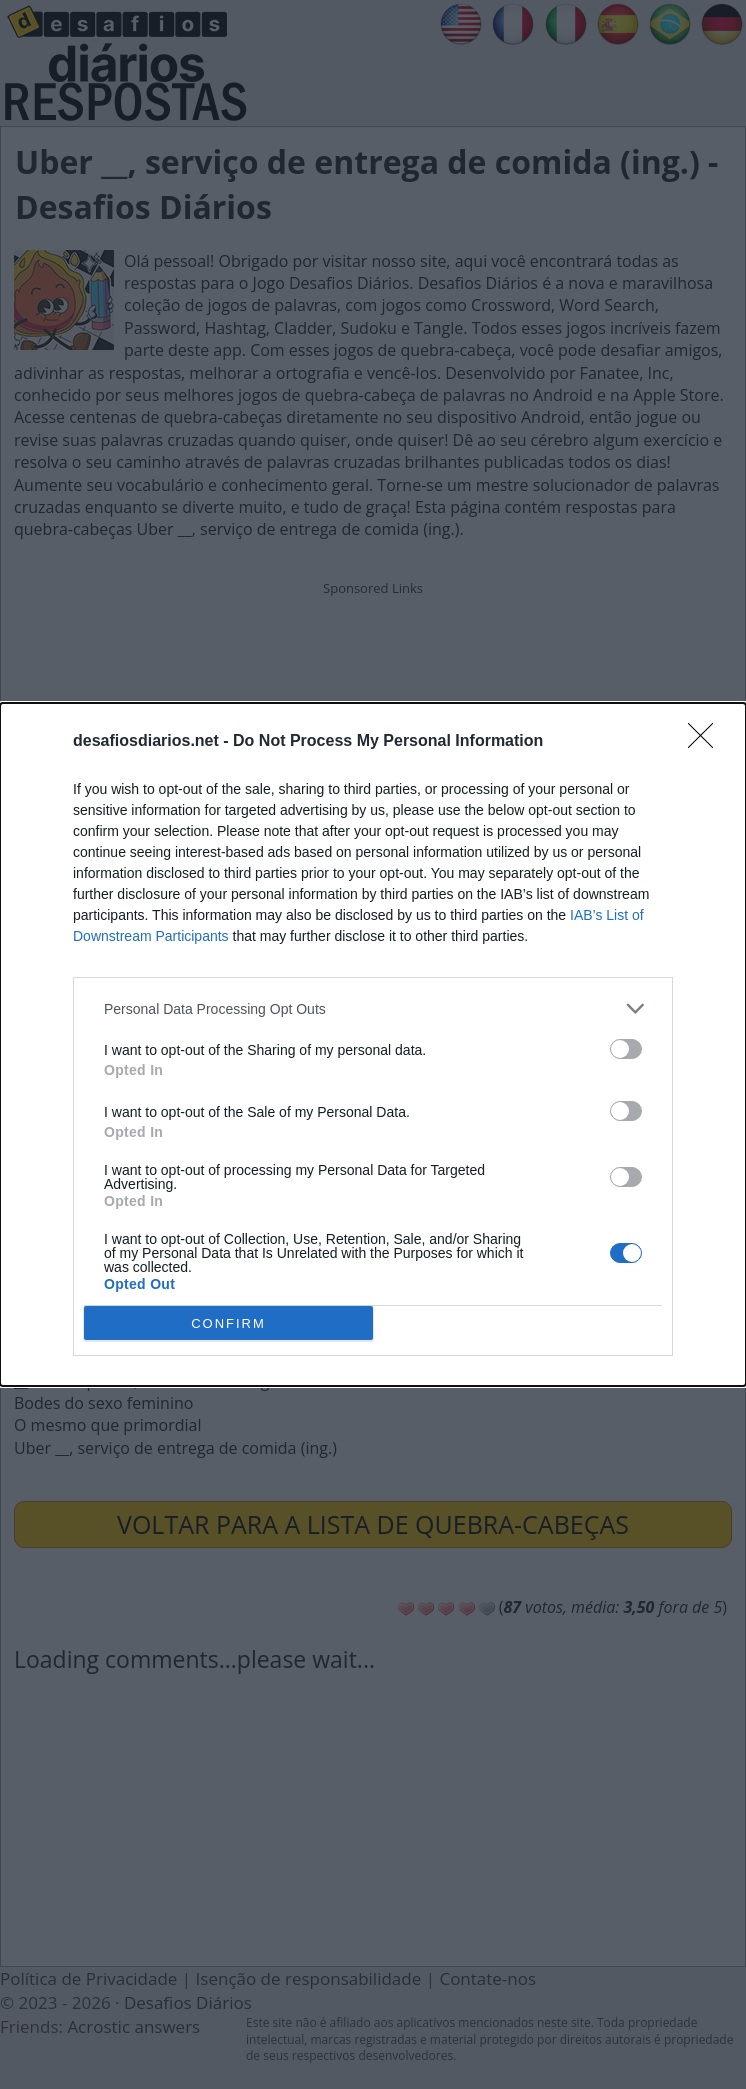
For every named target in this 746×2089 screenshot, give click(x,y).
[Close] (707, 742)
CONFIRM (228, 1322)
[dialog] (373, 1044)
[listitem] (373, 1008)
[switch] (626, 1049)
